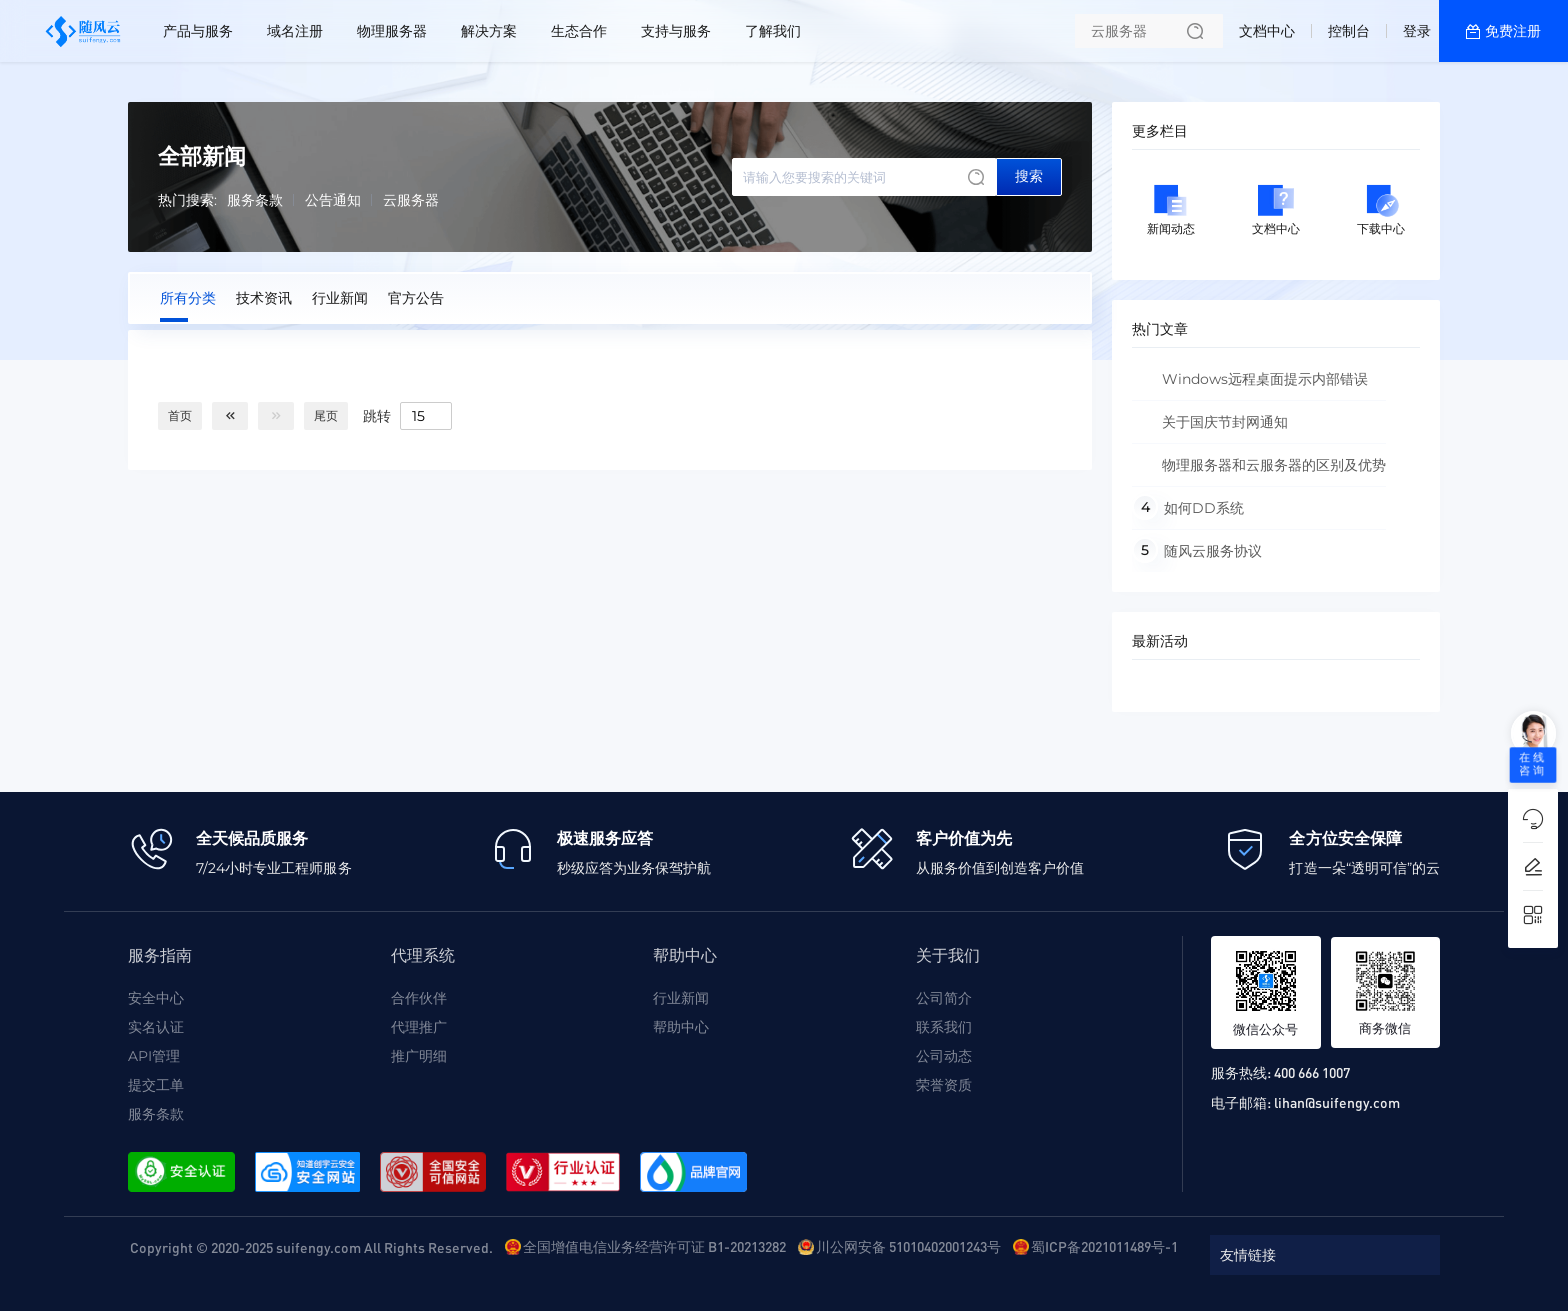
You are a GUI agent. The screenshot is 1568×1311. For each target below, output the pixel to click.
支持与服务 (676, 31)
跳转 (377, 415)
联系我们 (944, 1027)
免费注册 (1513, 31)
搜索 (1029, 176)
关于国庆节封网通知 (1225, 422)
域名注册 (295, 31)
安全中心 (156, 998)
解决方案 (489, 31)
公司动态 (944, 1056)
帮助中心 (681, 1027)
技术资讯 (264, 298)
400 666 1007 (1312, 1072)
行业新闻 (340, 298)
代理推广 (419, 1027)
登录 (1417, 31)
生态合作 (579, 31)
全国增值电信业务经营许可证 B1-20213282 (654, 1246)
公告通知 (333, 200)
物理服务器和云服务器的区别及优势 (1274, 465)
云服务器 (411, 200)
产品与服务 (198, 31)
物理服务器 (392, 31)
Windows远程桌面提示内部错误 (1265, 379)
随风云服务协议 (1213, 551)
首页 (180, 415)
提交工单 (156, 1085)
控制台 (1349, 31)
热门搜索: (187, 200)
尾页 (326, 415)
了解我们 (773, 31)
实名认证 (156, 1027)
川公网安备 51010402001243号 (908, 1246)
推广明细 (419, 1056)
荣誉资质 (944, 1085)
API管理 (154, 1056)
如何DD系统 (1204, 508)
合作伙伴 (419, 998)
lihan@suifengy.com (1337, 1102)
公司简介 (944, 998)
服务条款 (255, 200)
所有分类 (188, 298)
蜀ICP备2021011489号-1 (1104, 1246)
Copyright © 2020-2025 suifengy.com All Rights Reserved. (311, 1247)
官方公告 (416, 298)
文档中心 (1267, 31)
